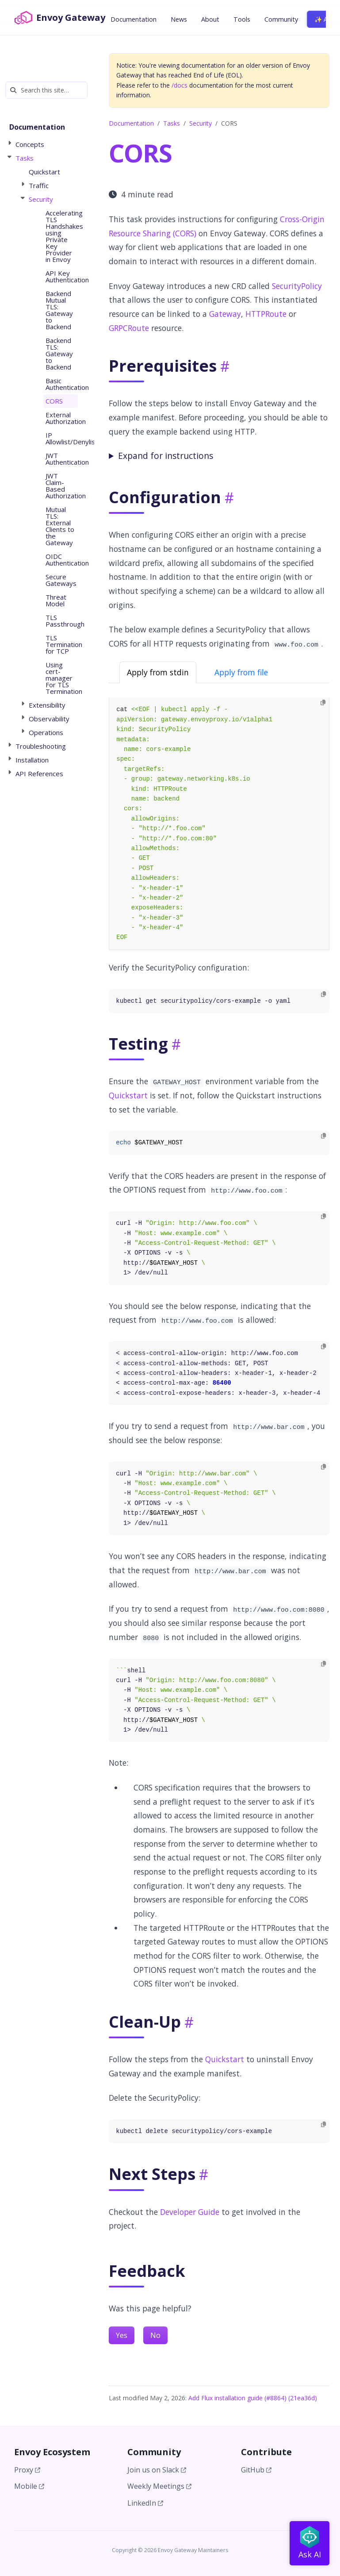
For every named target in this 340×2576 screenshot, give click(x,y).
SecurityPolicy (297, 286)
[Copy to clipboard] (323, 703)
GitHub (256, 2470)
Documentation (131, 123)
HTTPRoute (266, 313)
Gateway (225, 313)
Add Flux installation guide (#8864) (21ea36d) (252, 2398)
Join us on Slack (156, 2470)
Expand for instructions (165, 456)
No (155, 2335)
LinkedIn (145, 2503)
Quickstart (128, 1095)
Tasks (171, 123)
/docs (179, 85)
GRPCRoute (129, 328)
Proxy (27, 2470)
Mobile (29, 2486)
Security (200, 123)
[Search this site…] (46, 90)
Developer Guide (189, 2211)
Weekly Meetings (159, 2486)
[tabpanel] (219, 823)
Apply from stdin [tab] (158, 672)
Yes (121, 2335)
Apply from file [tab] (241, 672)
